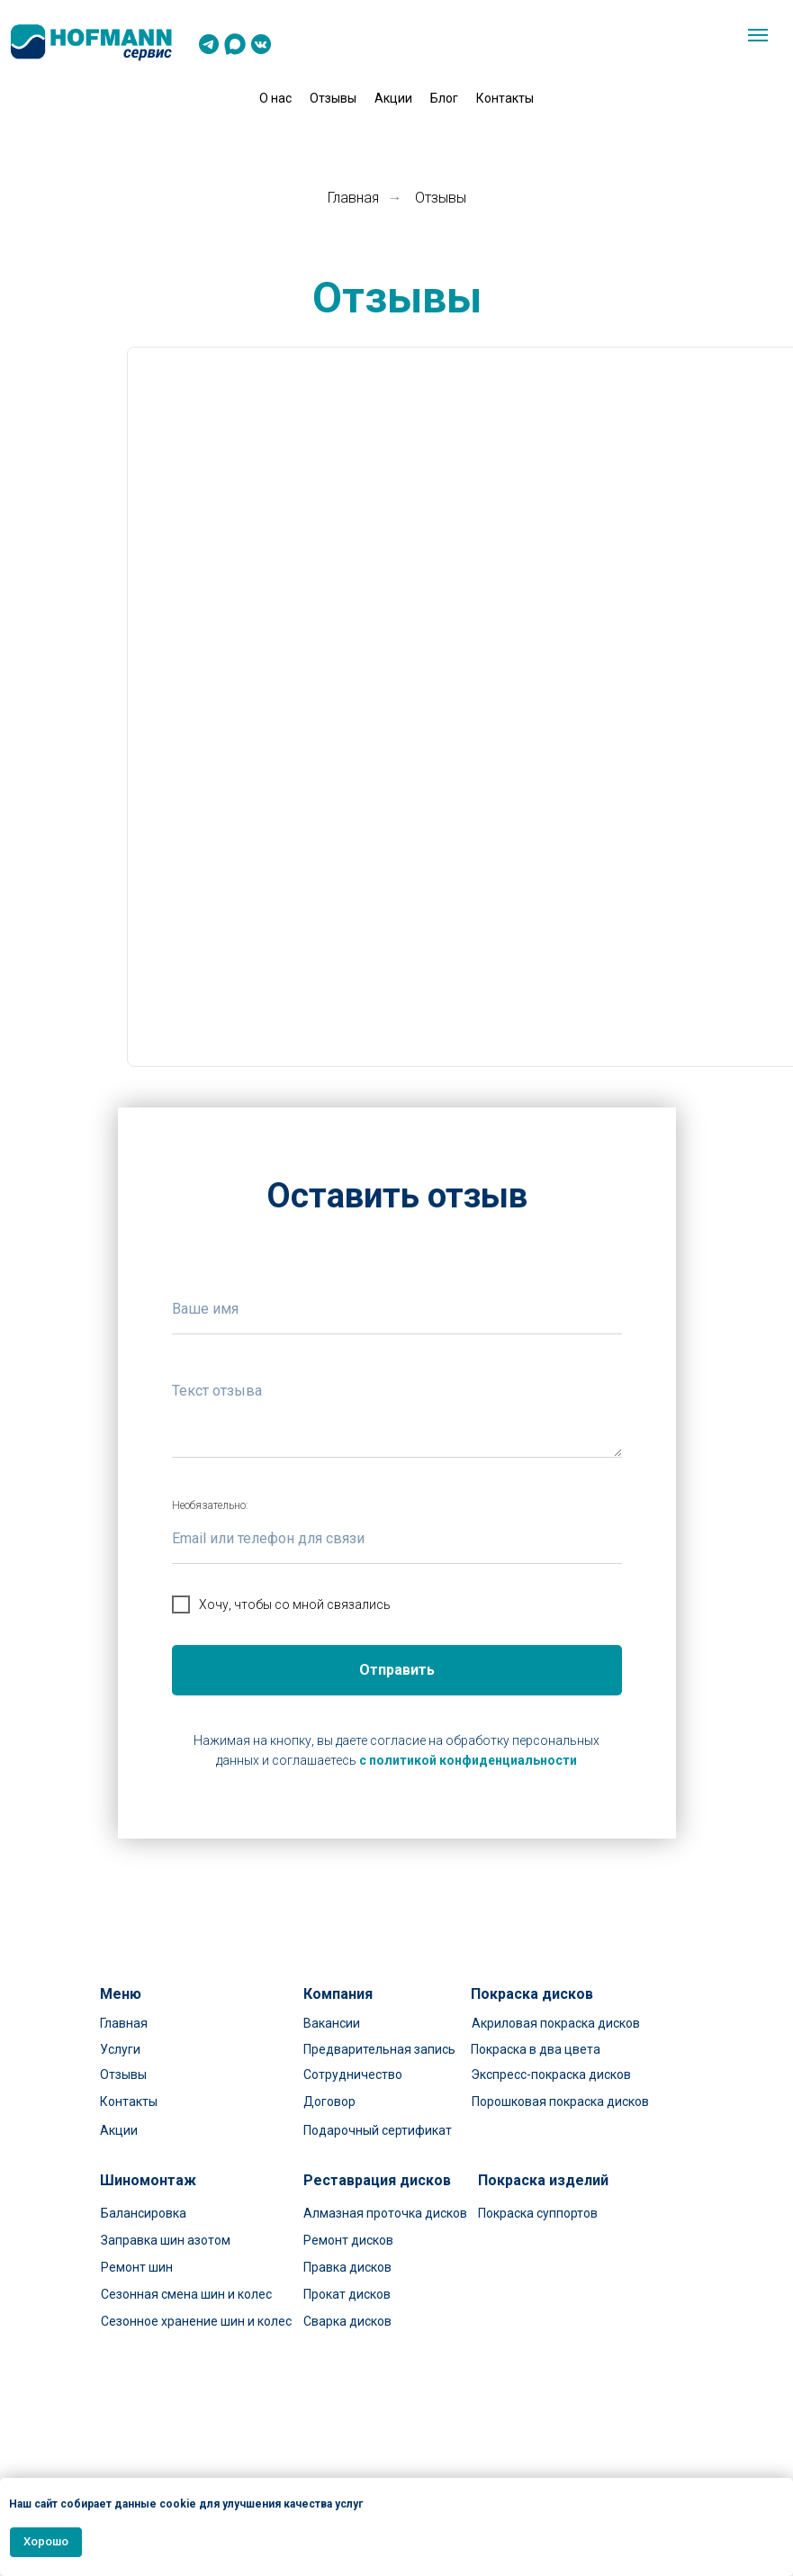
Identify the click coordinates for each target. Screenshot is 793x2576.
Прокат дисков (347, 2294)
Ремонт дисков (348, 2240)
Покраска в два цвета (535, 2049)
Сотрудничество (352, 2074)
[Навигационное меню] (758, 35)
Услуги (120, 2049)
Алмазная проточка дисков (385, 2213)
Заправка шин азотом (165, 2240)
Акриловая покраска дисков (556, 2023)
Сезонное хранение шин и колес (196, 2321)
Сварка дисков (347, 2321)
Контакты (505, 98)
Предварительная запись (379, 2049)
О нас (275, 98)
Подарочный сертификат (377, 2130)
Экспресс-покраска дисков (551, 2074)
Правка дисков (347, 2267)
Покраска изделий (543, 2180)
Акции (393, 98)
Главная (353, 197)
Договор (329, 2101)
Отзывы (333, 98)
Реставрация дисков (377, 2180)
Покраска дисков (532, 1993)
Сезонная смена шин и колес (186, 2294)
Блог (444, 98)
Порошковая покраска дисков (560, 2101)
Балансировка (143, 2213)
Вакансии (331, 2023)
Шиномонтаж (148, 2180)
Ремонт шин (137, 2267)
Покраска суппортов (538, 2213)
